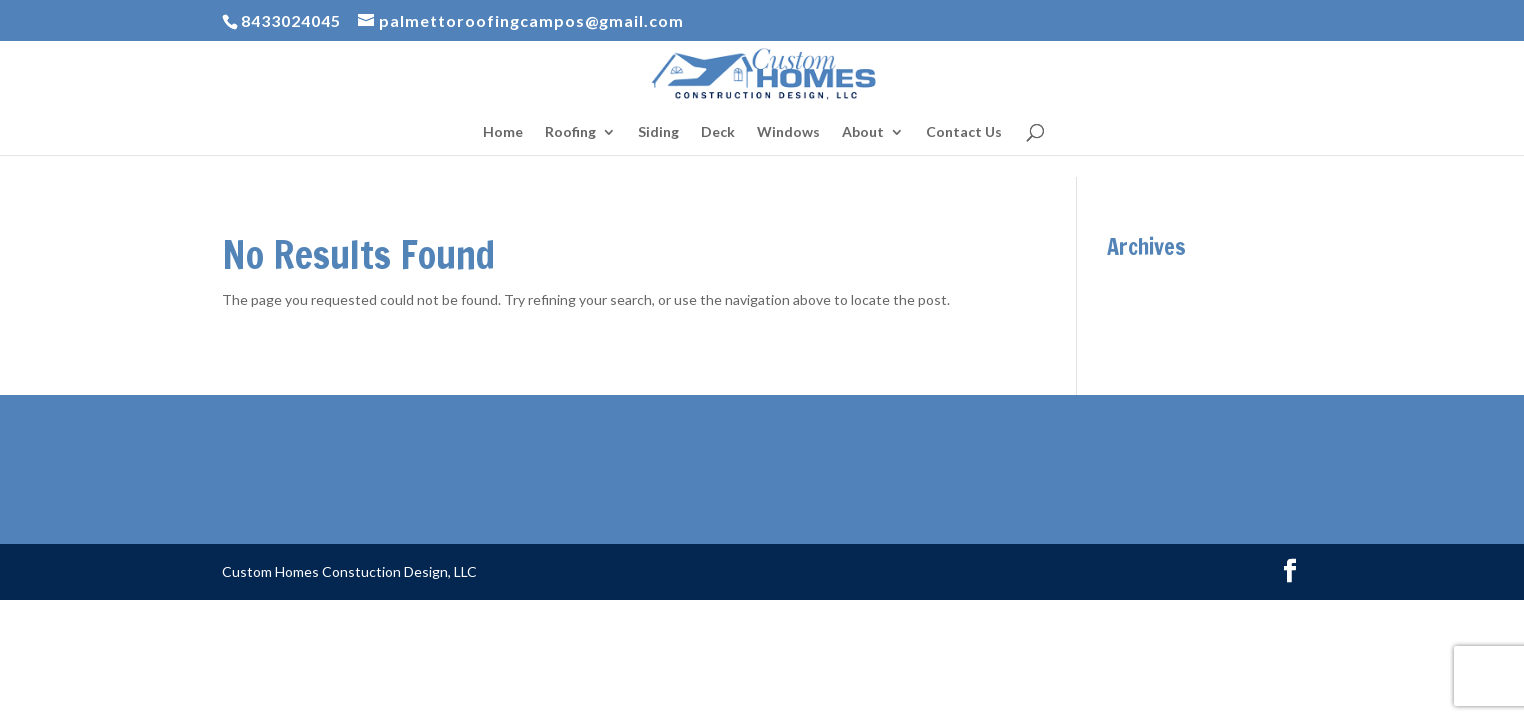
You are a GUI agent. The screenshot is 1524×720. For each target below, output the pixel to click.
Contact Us (964, 132)
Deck (718, 132)
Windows (788, 132)
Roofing (570, 132)
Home (503, 132)
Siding (658, 132)
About (863, 132)
